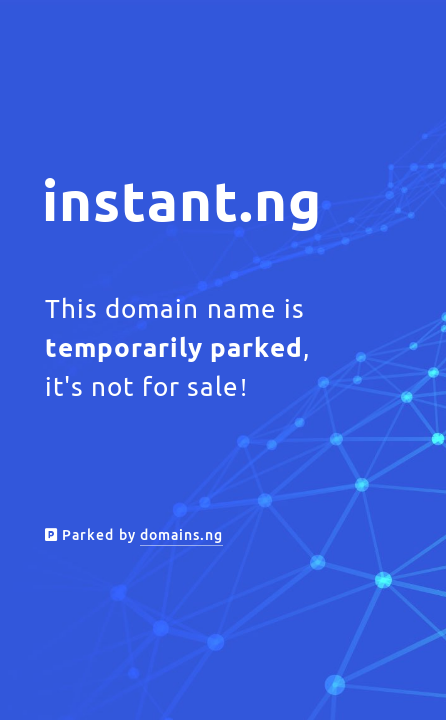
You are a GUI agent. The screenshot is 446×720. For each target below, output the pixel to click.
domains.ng (181, 535)
